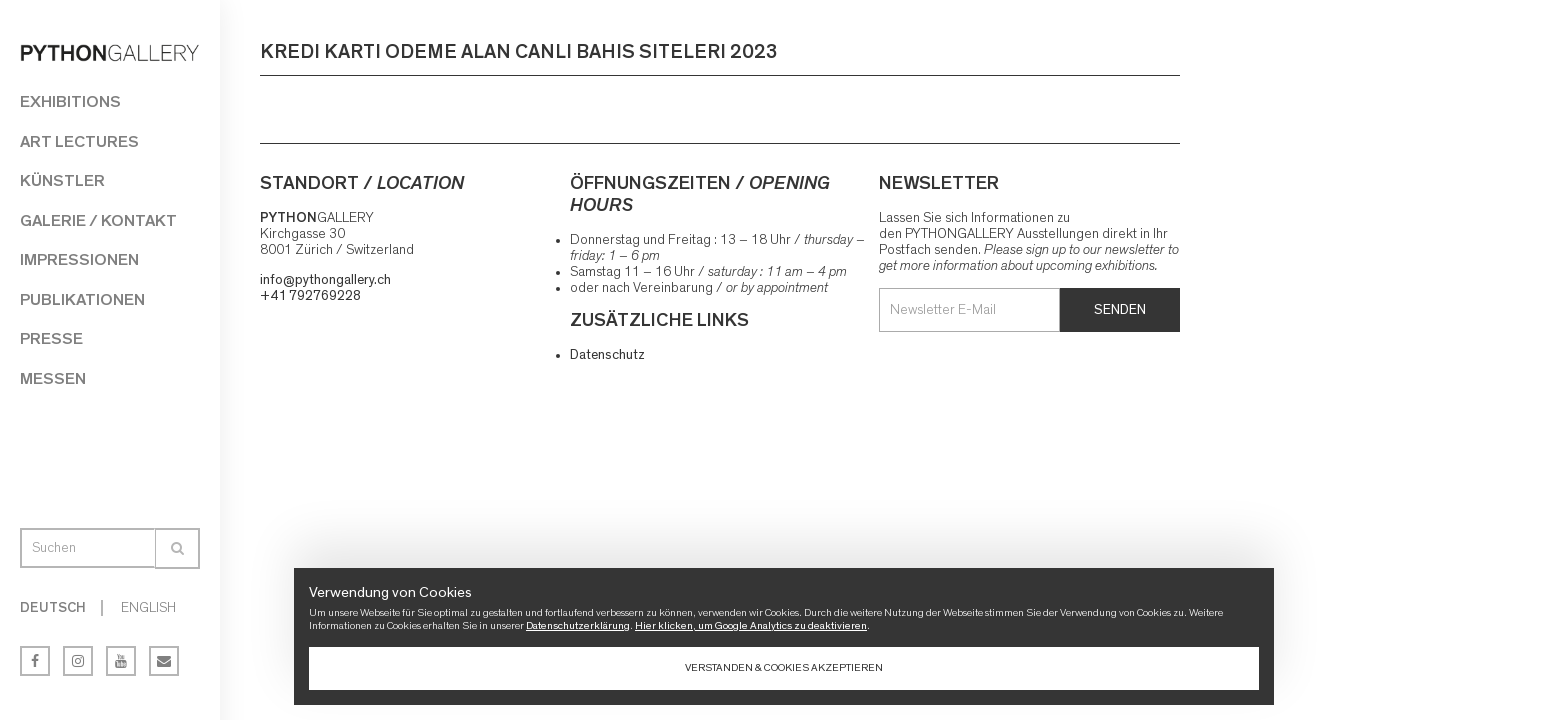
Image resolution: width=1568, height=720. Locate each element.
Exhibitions (70, 101)
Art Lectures (79, 141)
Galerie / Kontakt (98, 220)
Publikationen (82, 299)
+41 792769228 (310, 296)
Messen (53, 378)
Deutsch (53, 608)
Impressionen (79, 259)
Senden (1120, 310)
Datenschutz (607, 355)
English (148, 608)
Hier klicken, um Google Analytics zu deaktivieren (751, 625)
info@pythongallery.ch (325, 280)
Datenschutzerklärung (578, 625)
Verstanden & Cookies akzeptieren (784, 667)
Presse (51, 338)
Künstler (62, 180)
